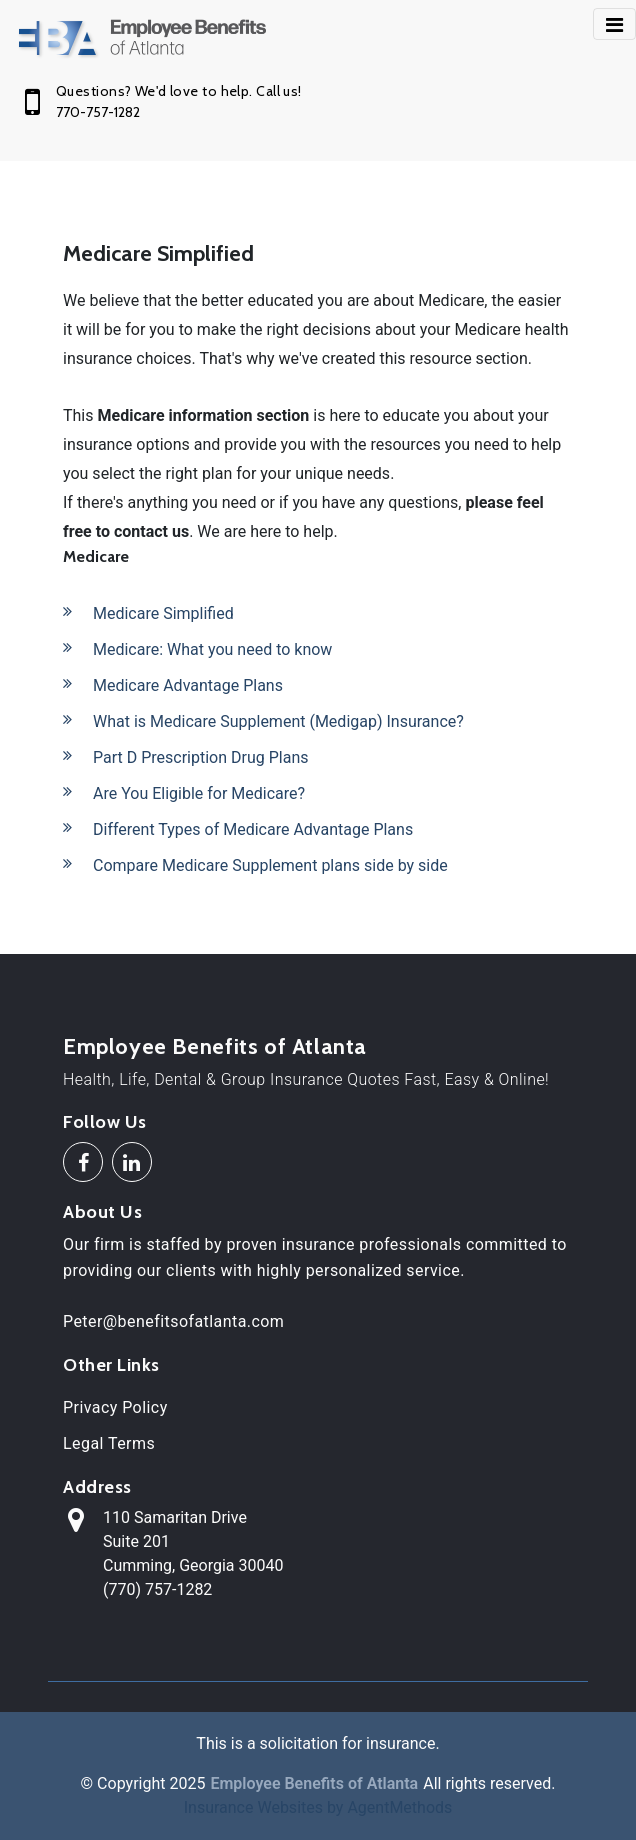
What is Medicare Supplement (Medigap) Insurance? (278, 721)
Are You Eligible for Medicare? (199, 793)
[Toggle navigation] (614, 24)
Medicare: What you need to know (212, 649)
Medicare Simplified (163, 613)
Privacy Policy (115, 1407)
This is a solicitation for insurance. (317, 1743)
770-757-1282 (98, 112)
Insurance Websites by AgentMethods (318, 1807)
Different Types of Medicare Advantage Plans (253, 829)
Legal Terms (109, 1443)
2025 (187, 1783)
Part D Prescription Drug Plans (201, 757)
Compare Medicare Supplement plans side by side (270, 865)
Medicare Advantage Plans (188, 685)
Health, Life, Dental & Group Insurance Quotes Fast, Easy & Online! (306, 1079)
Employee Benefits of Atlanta (215, 1047)
